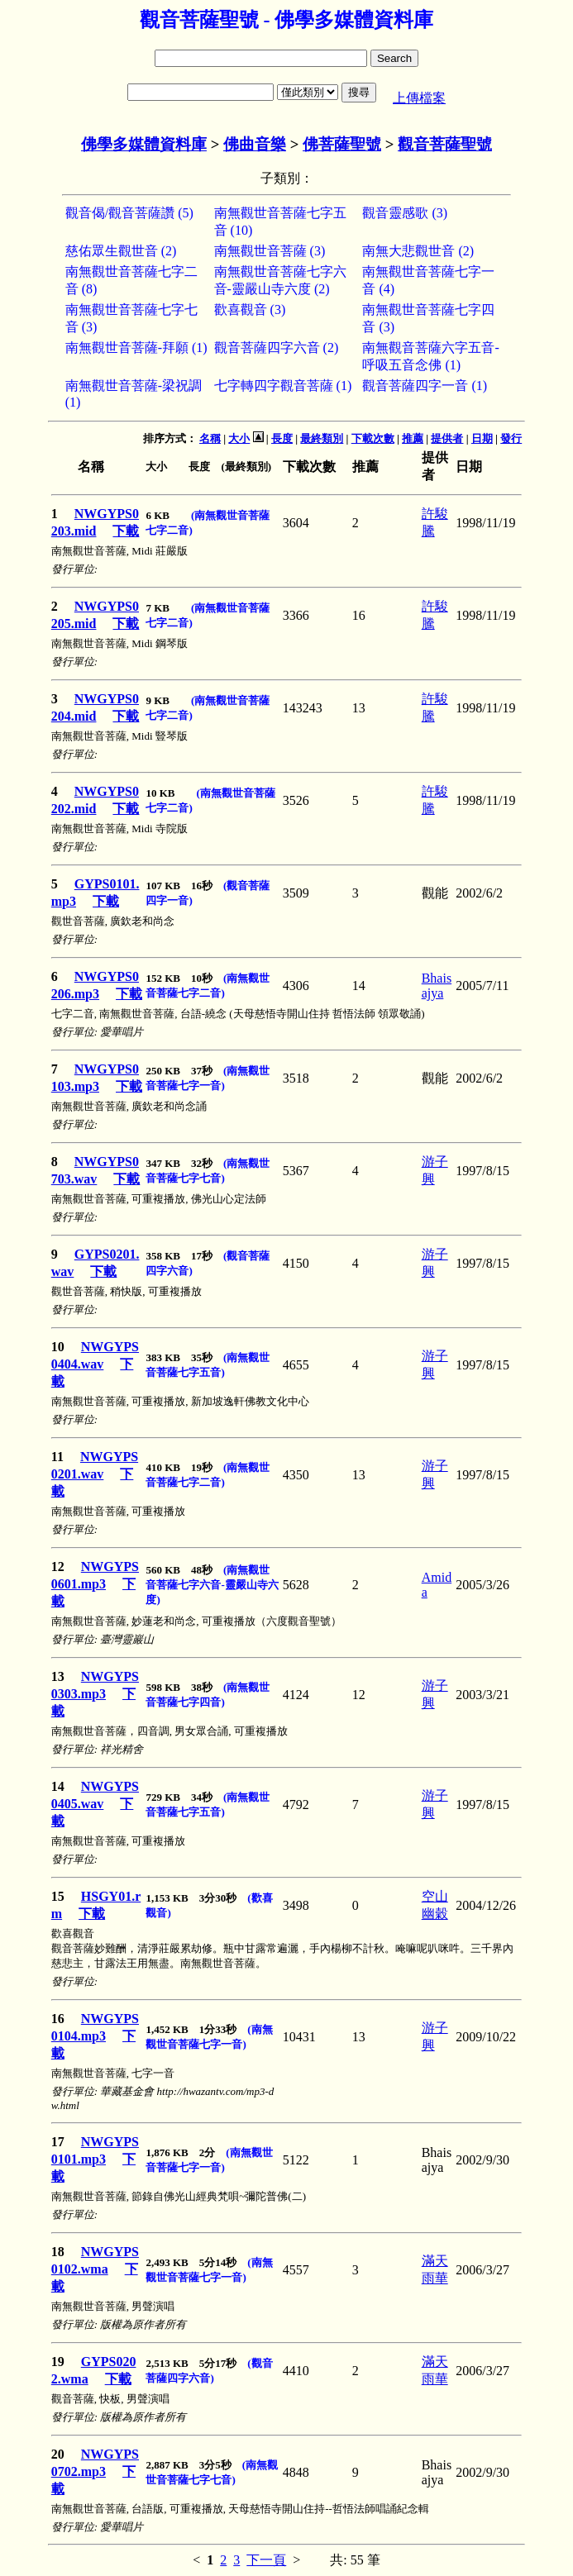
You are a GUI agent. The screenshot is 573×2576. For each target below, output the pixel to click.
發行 (511, 438)
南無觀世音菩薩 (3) (270, 251)
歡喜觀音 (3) (250, 309)
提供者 (447, 438)
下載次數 (372, 438)
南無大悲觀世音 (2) (418, 251)
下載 (125, 531)
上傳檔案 (419, 98)
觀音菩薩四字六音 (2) (276, 347)
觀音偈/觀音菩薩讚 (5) (129, 213)
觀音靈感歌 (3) (404, 213)
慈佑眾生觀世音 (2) (121, 251)
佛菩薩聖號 (342, 144)
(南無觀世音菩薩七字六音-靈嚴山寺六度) (212, 1585)
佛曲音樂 (254, 144)
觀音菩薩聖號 (445, 144)
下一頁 (266, 2560)
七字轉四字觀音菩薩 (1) (283, 386)
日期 (482, 438)
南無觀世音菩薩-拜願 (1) (136, 347)
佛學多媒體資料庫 (144, 144)
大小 (239, 438)
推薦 (412, 438)
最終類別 (321, 438)
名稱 (210, 438)
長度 (282, 438)
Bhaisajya (436, 985)
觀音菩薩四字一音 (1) (424, 386)
